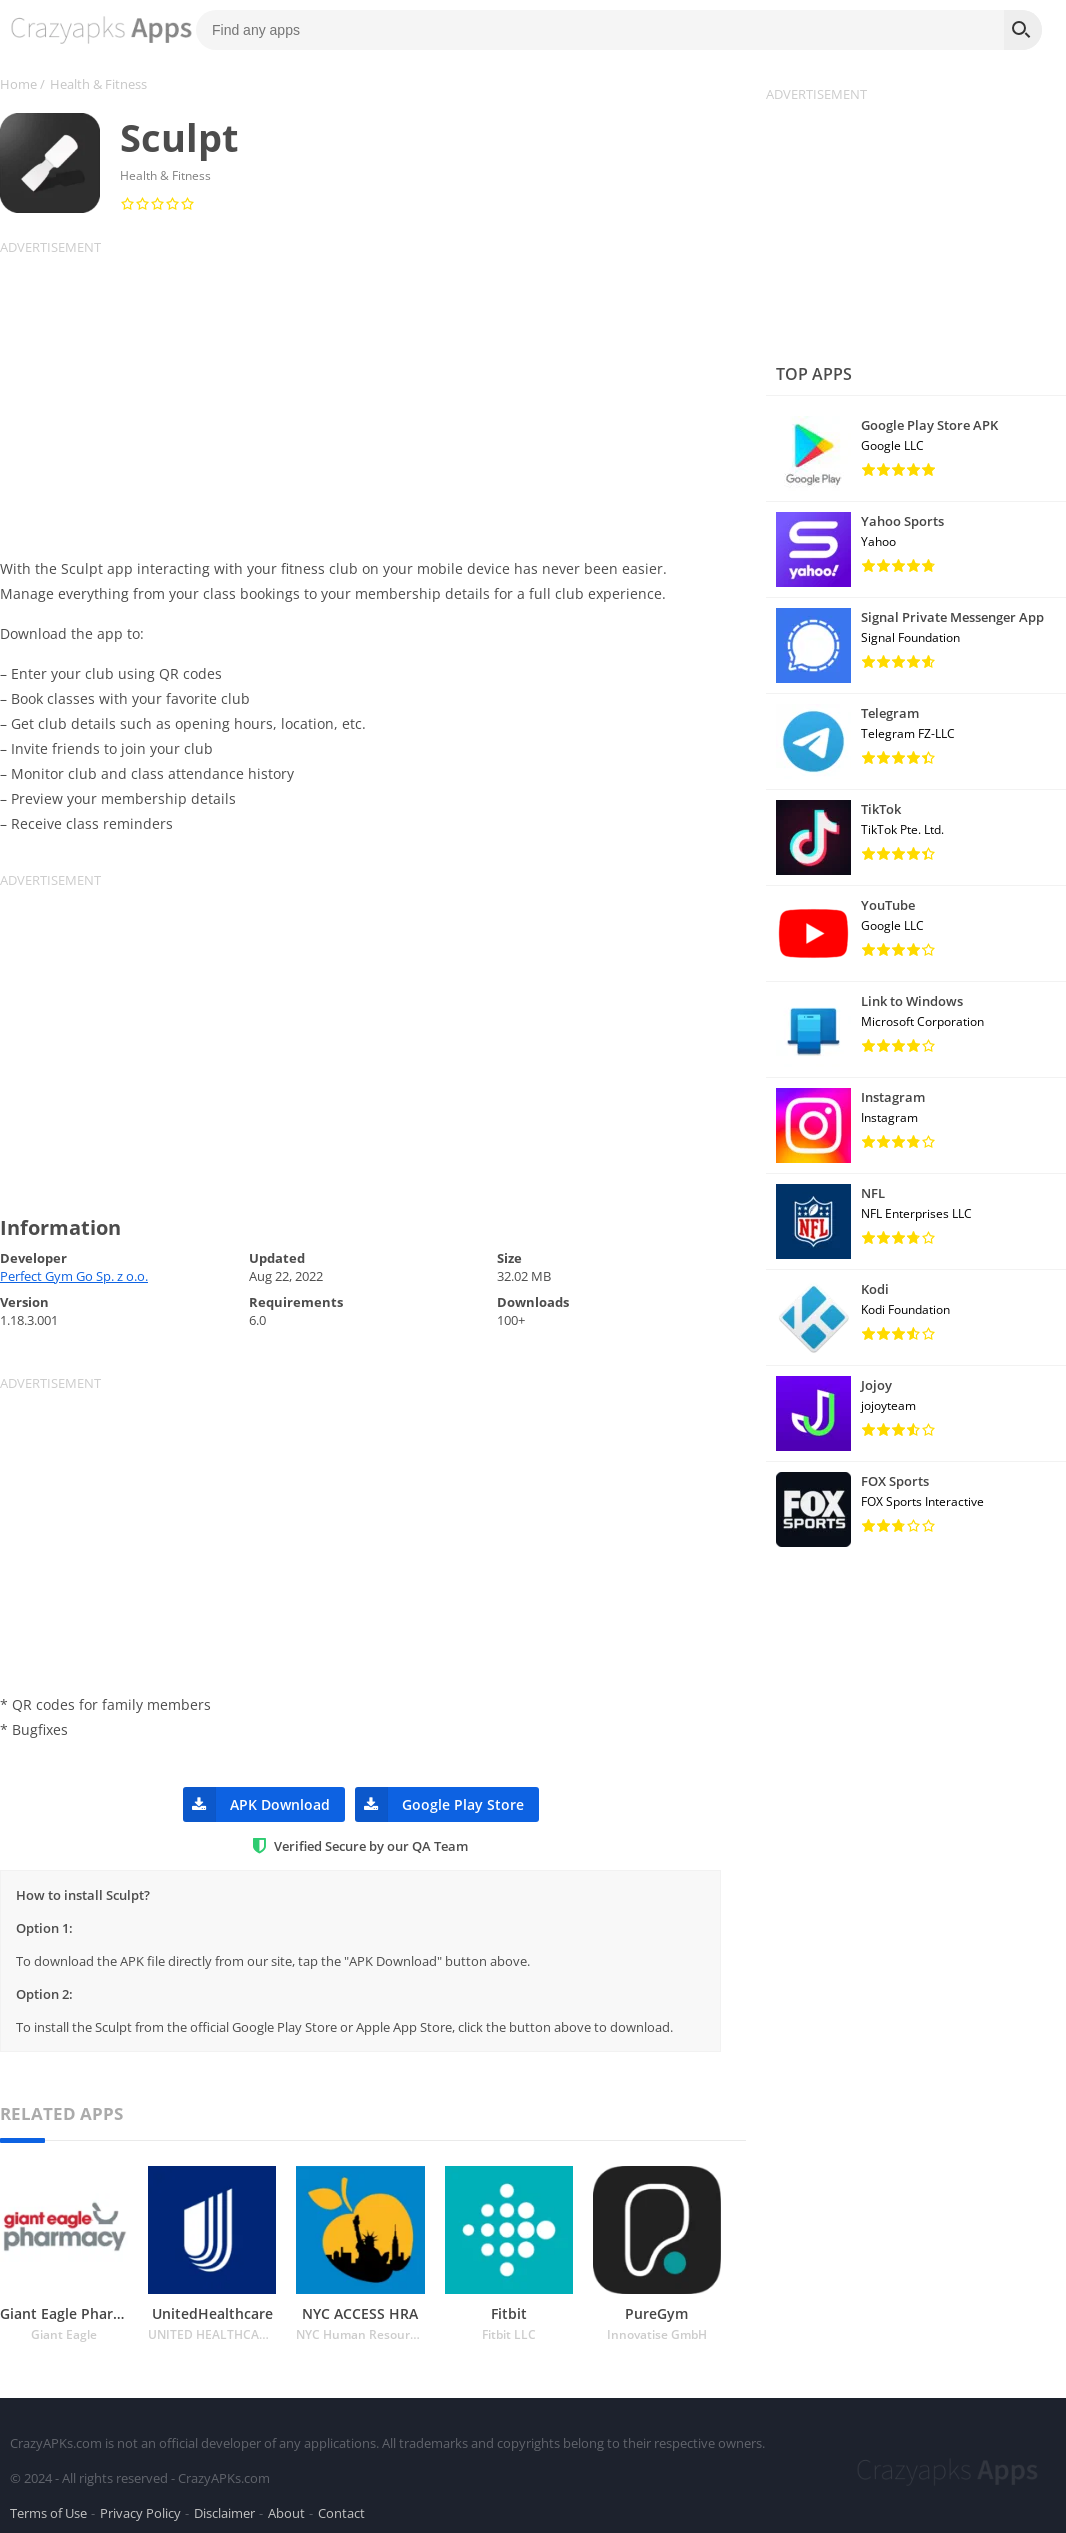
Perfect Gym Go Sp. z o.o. (74, 1276)
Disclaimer (224, 2507)
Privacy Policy (140, 2507)
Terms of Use (48, 2507)
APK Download (256, 1804)
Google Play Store (439, 1804)
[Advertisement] (373, 396)
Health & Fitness (98, 84)
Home (18, 84)
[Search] (1023, 30)
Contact (341, 2507)
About (286, 2507)
